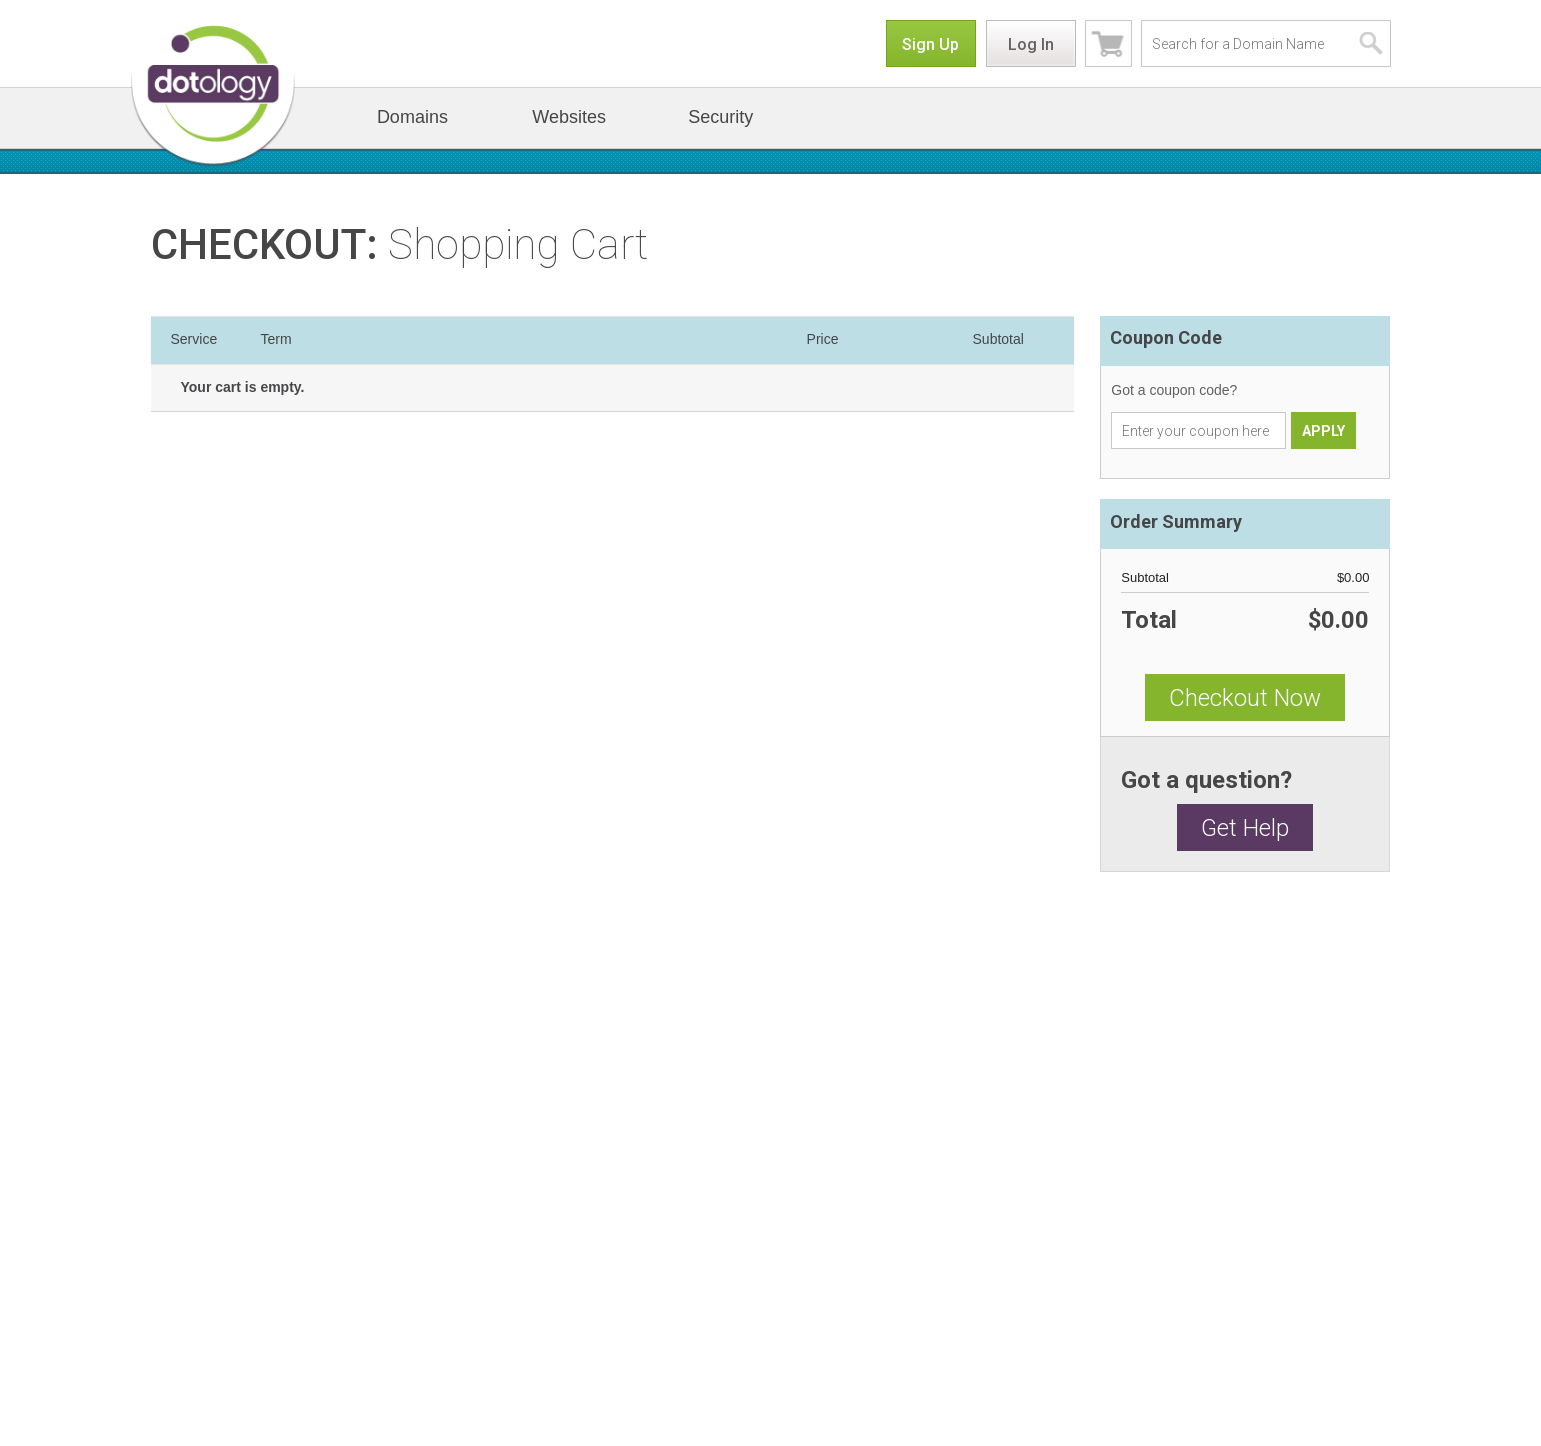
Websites (569, 117)
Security (720, 117)
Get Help (1245, 828)
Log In (1031, 44)
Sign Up (930, 44)
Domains (412, 117)
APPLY (1323, 431)
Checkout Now (1245, 698)
